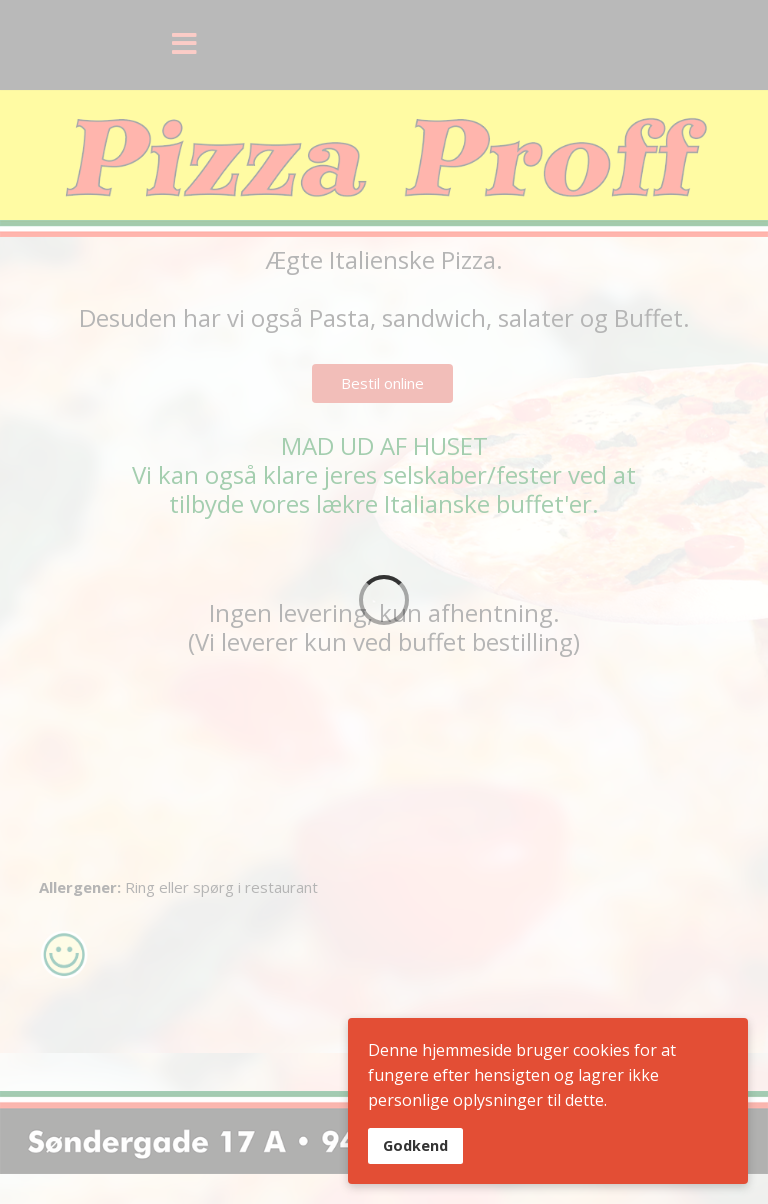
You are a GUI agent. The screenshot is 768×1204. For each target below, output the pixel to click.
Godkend (415, 1145)
